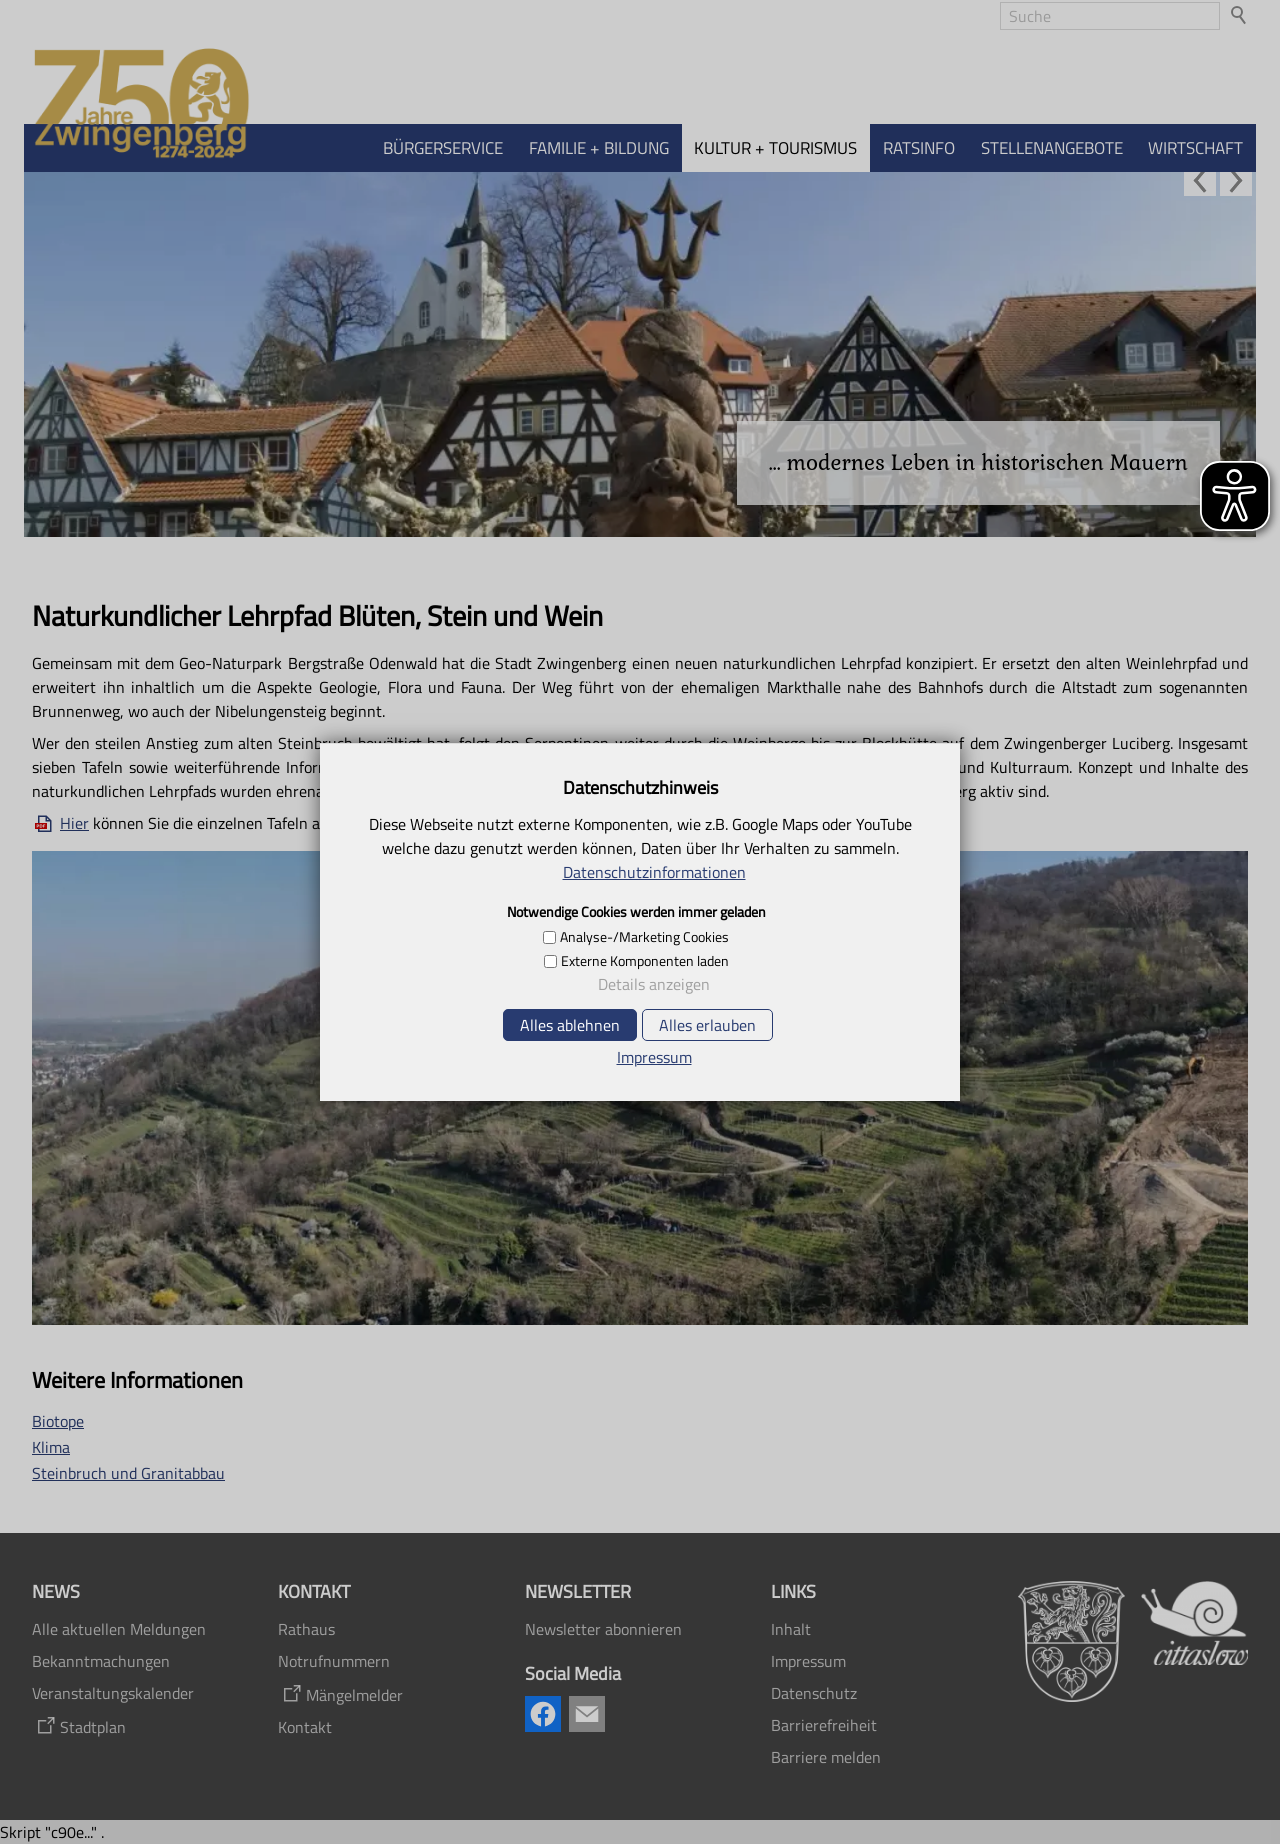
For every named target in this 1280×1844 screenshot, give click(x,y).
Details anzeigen (654, 984)
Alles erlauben (707, 1025)
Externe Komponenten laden (645, 961)
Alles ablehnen (570, 1025)
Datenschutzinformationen (654, 872)
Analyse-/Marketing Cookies (644, 937)
